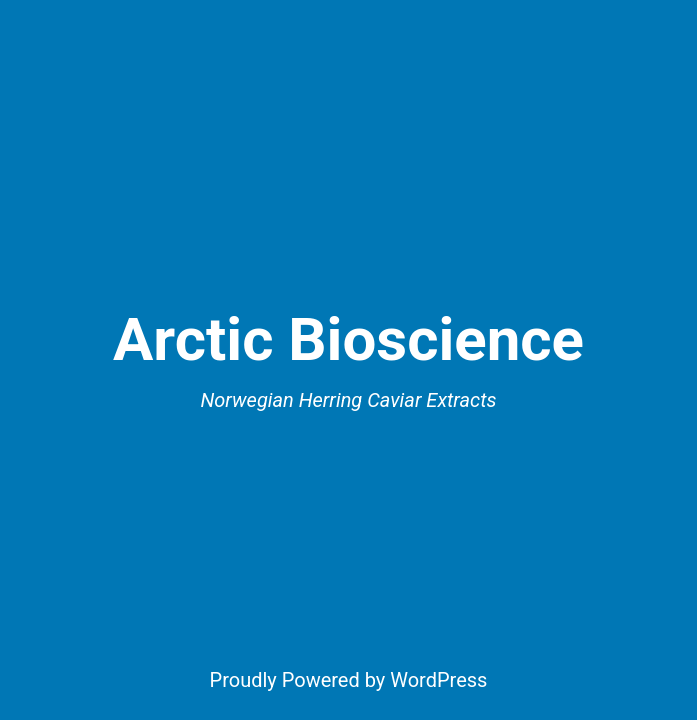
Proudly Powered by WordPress (349, 680)
